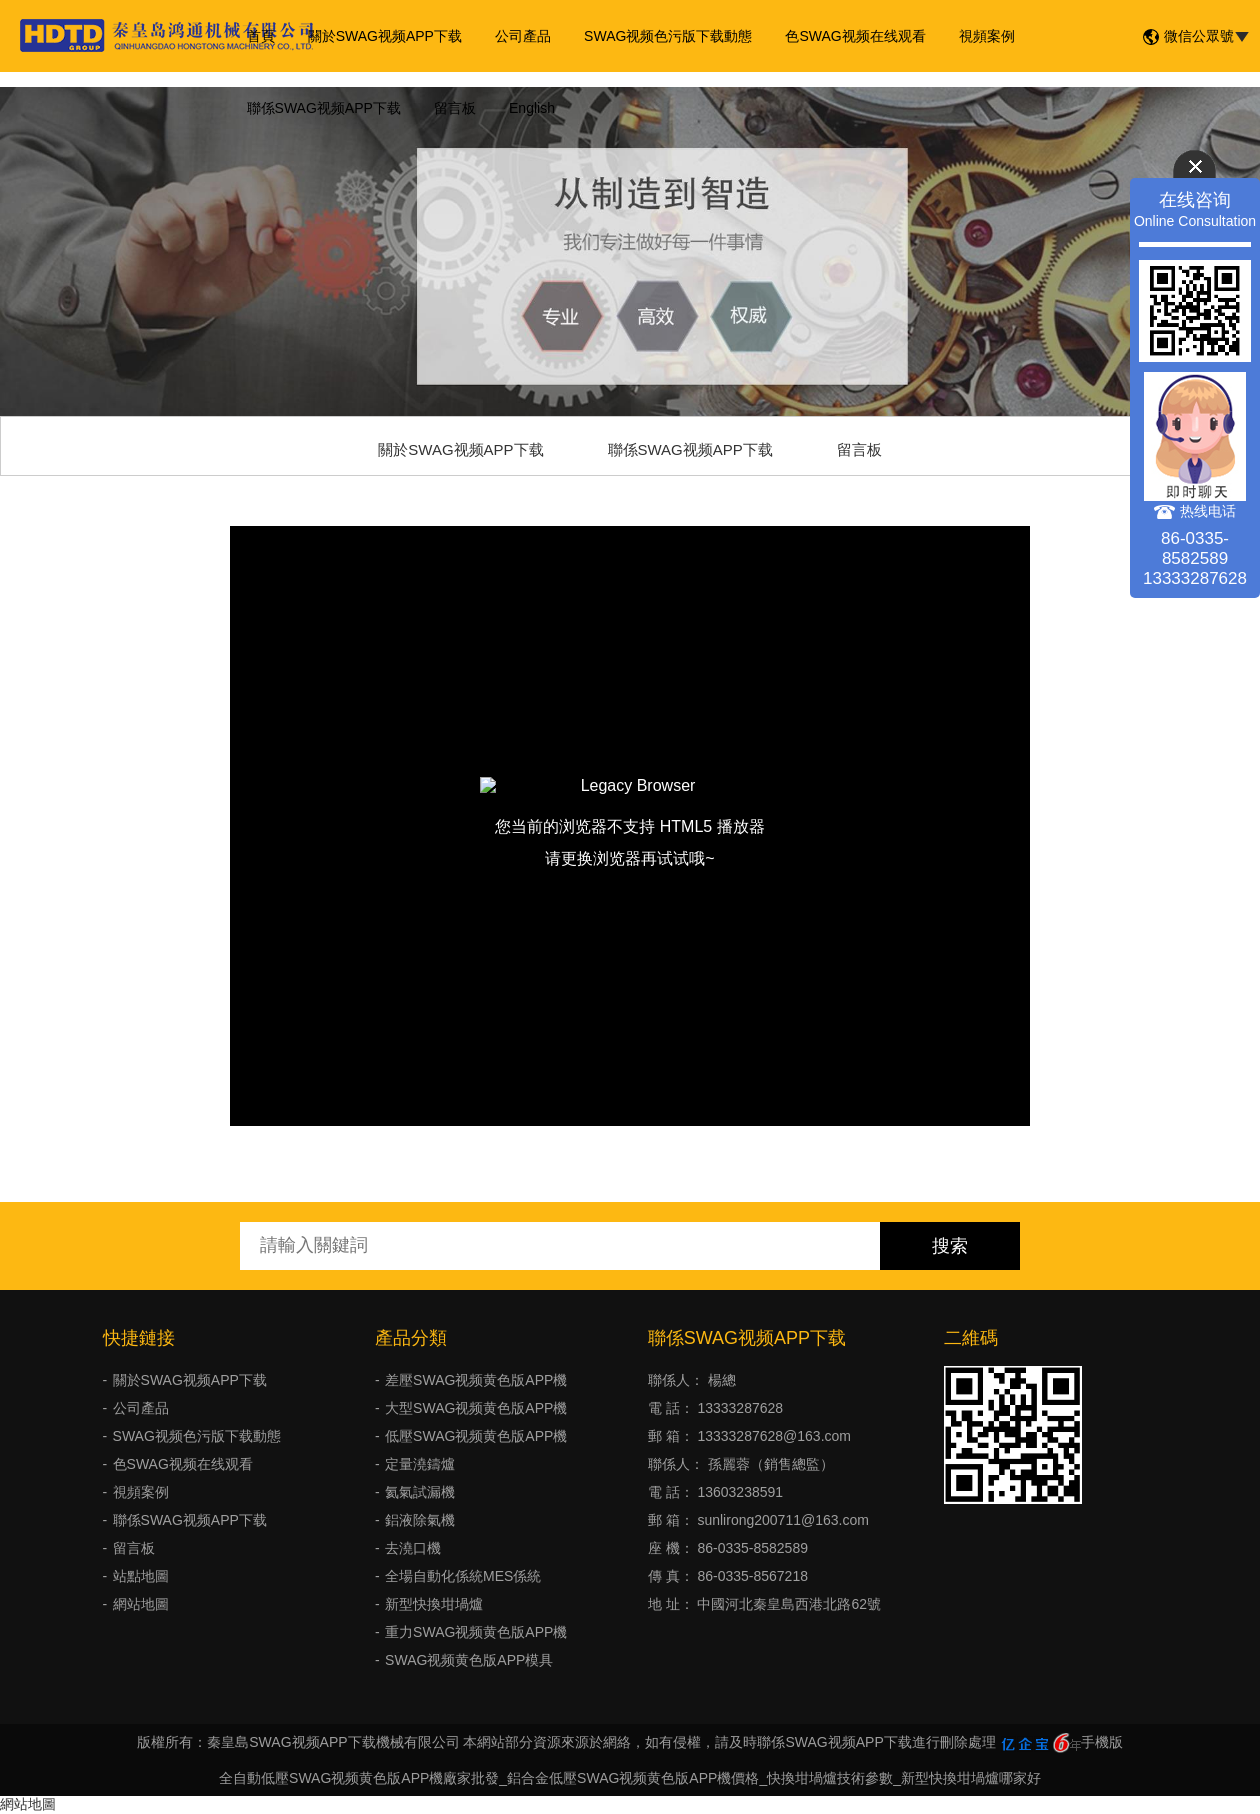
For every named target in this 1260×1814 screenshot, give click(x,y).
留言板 (450, 108)
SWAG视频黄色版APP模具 (469, 1660)
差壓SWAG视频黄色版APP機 (476, 1380)
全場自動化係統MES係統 (463, 1576)
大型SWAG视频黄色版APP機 (476, 1408)
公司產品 (515, 36)
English (524, 108)
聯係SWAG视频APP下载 (322, 108)
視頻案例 (970, 36)
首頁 (259, 36)
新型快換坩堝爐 (434, 1604)
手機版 (1102, 1742)
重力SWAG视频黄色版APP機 (476, 1632)
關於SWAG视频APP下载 (380, 36)
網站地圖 (141, 1604)
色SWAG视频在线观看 (842, 36)
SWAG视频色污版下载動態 (657, 36)
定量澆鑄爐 (420, 1464)
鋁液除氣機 (420, 1520)
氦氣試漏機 (420, 1492)
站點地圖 (141, 1576)
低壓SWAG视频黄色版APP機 (476, 1436)
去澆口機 (413, 1548)
